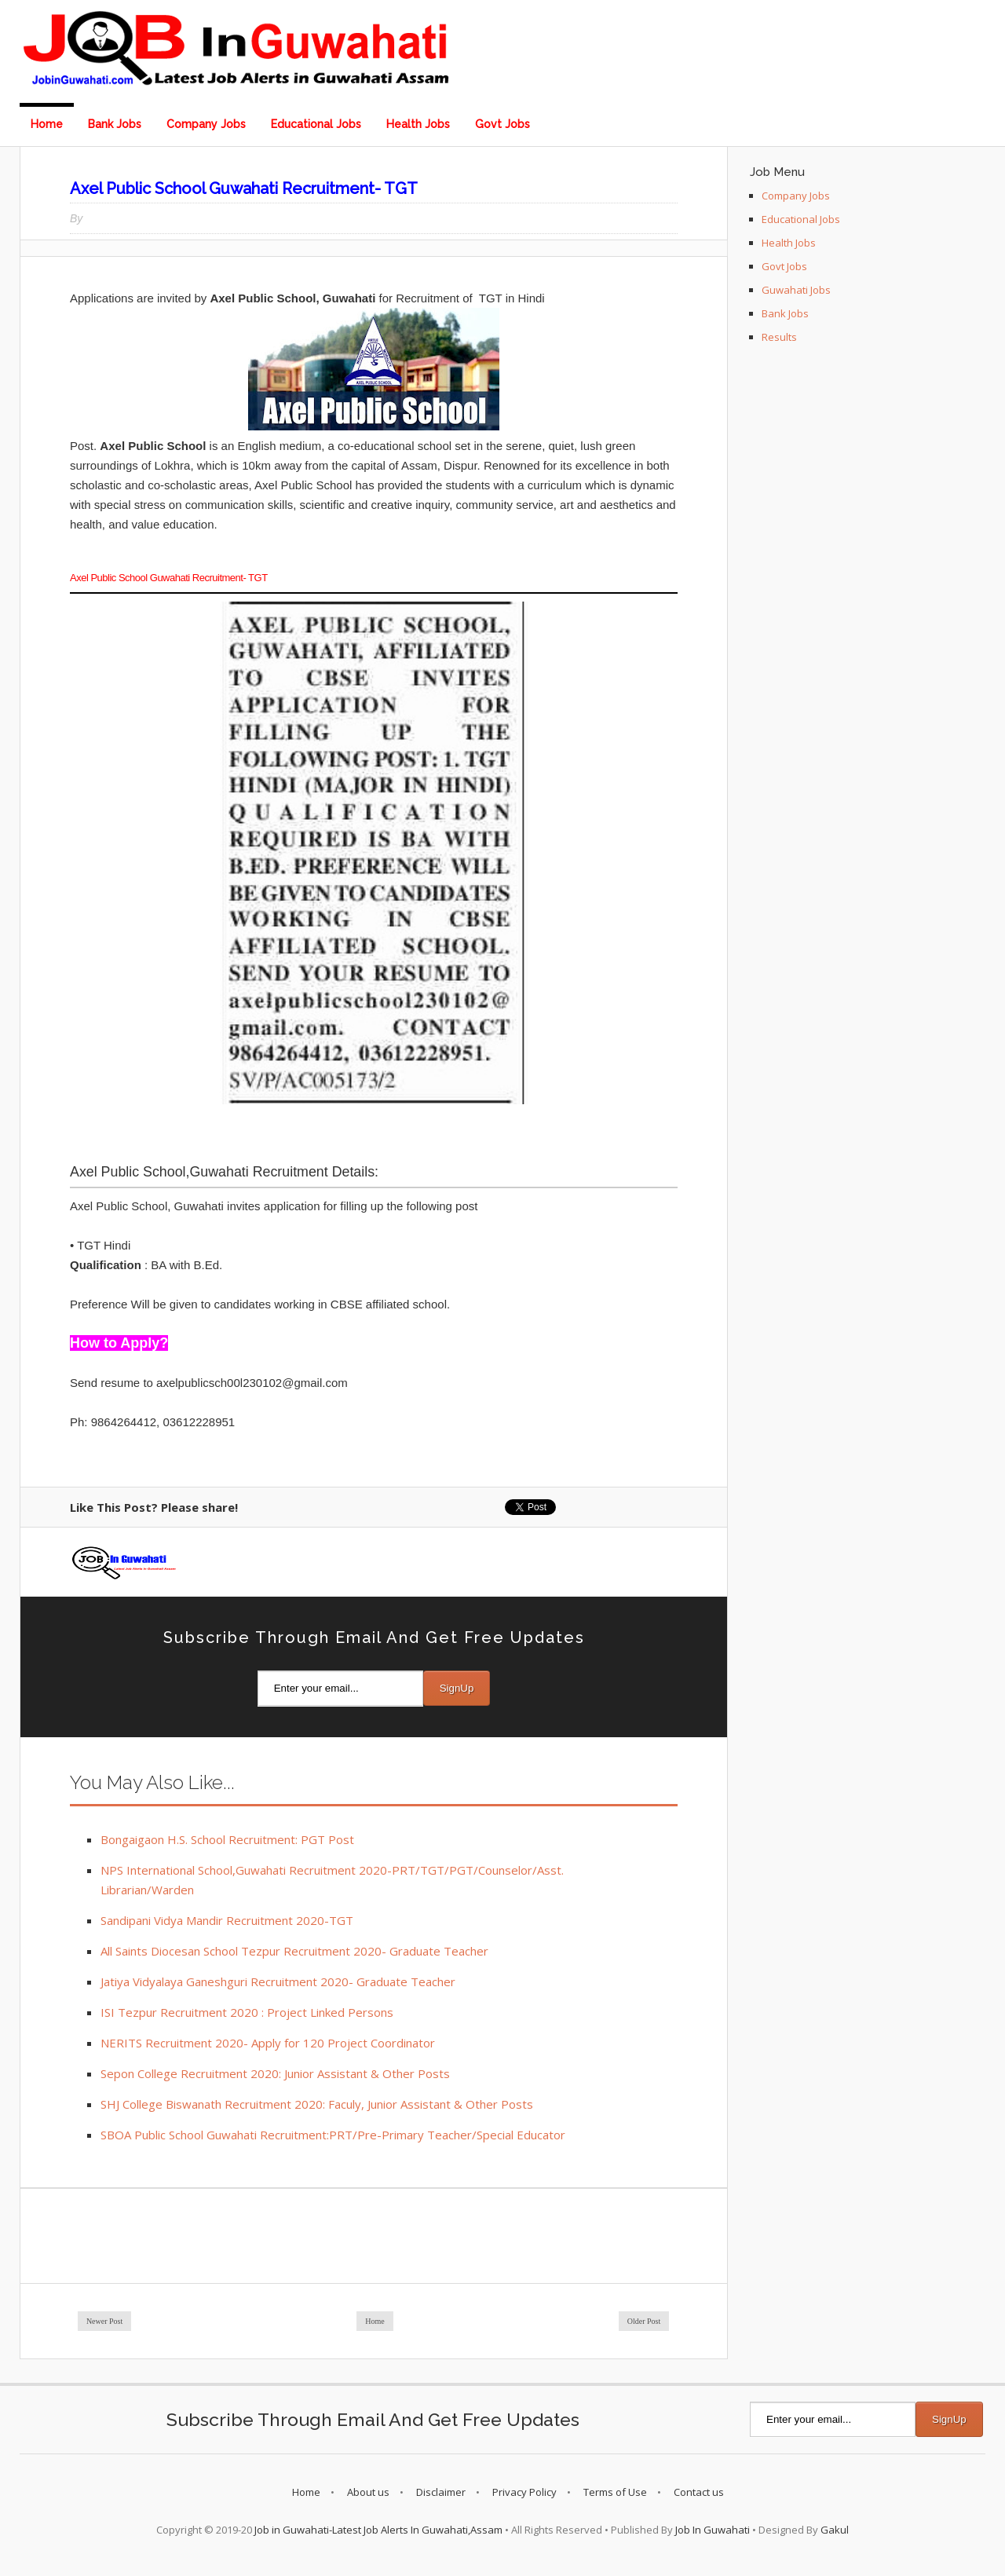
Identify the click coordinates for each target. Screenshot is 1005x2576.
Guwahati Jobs (796, 290)
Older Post (644, 2321)
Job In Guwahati (712, 2530)
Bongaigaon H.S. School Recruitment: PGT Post (227, 1839)
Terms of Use (615, 2492)
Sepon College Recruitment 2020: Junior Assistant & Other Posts (275, 2073)
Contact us (699, 2492)
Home (47, 124)
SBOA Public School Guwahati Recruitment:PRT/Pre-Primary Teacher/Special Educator (332, 2134)
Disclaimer (441, 2492)
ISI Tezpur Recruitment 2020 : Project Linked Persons (246, 2012)
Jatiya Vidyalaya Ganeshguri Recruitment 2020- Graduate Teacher (277, 1981)
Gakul (834, 2530)
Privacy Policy (524, 2492)
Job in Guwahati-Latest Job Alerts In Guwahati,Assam (378, 2530)
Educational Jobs (316, 124)
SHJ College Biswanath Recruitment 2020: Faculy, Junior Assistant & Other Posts (316, 2104)
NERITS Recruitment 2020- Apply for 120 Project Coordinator (267, 2043)
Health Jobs (418, 124)
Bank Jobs (114, 124)
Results (779, 337)
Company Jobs (206, 124)
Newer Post (104, 2321)
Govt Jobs (502, 124)
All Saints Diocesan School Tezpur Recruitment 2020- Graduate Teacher (294, 1951)
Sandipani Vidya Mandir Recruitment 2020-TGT (226, 1920)
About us (368, 2492)
